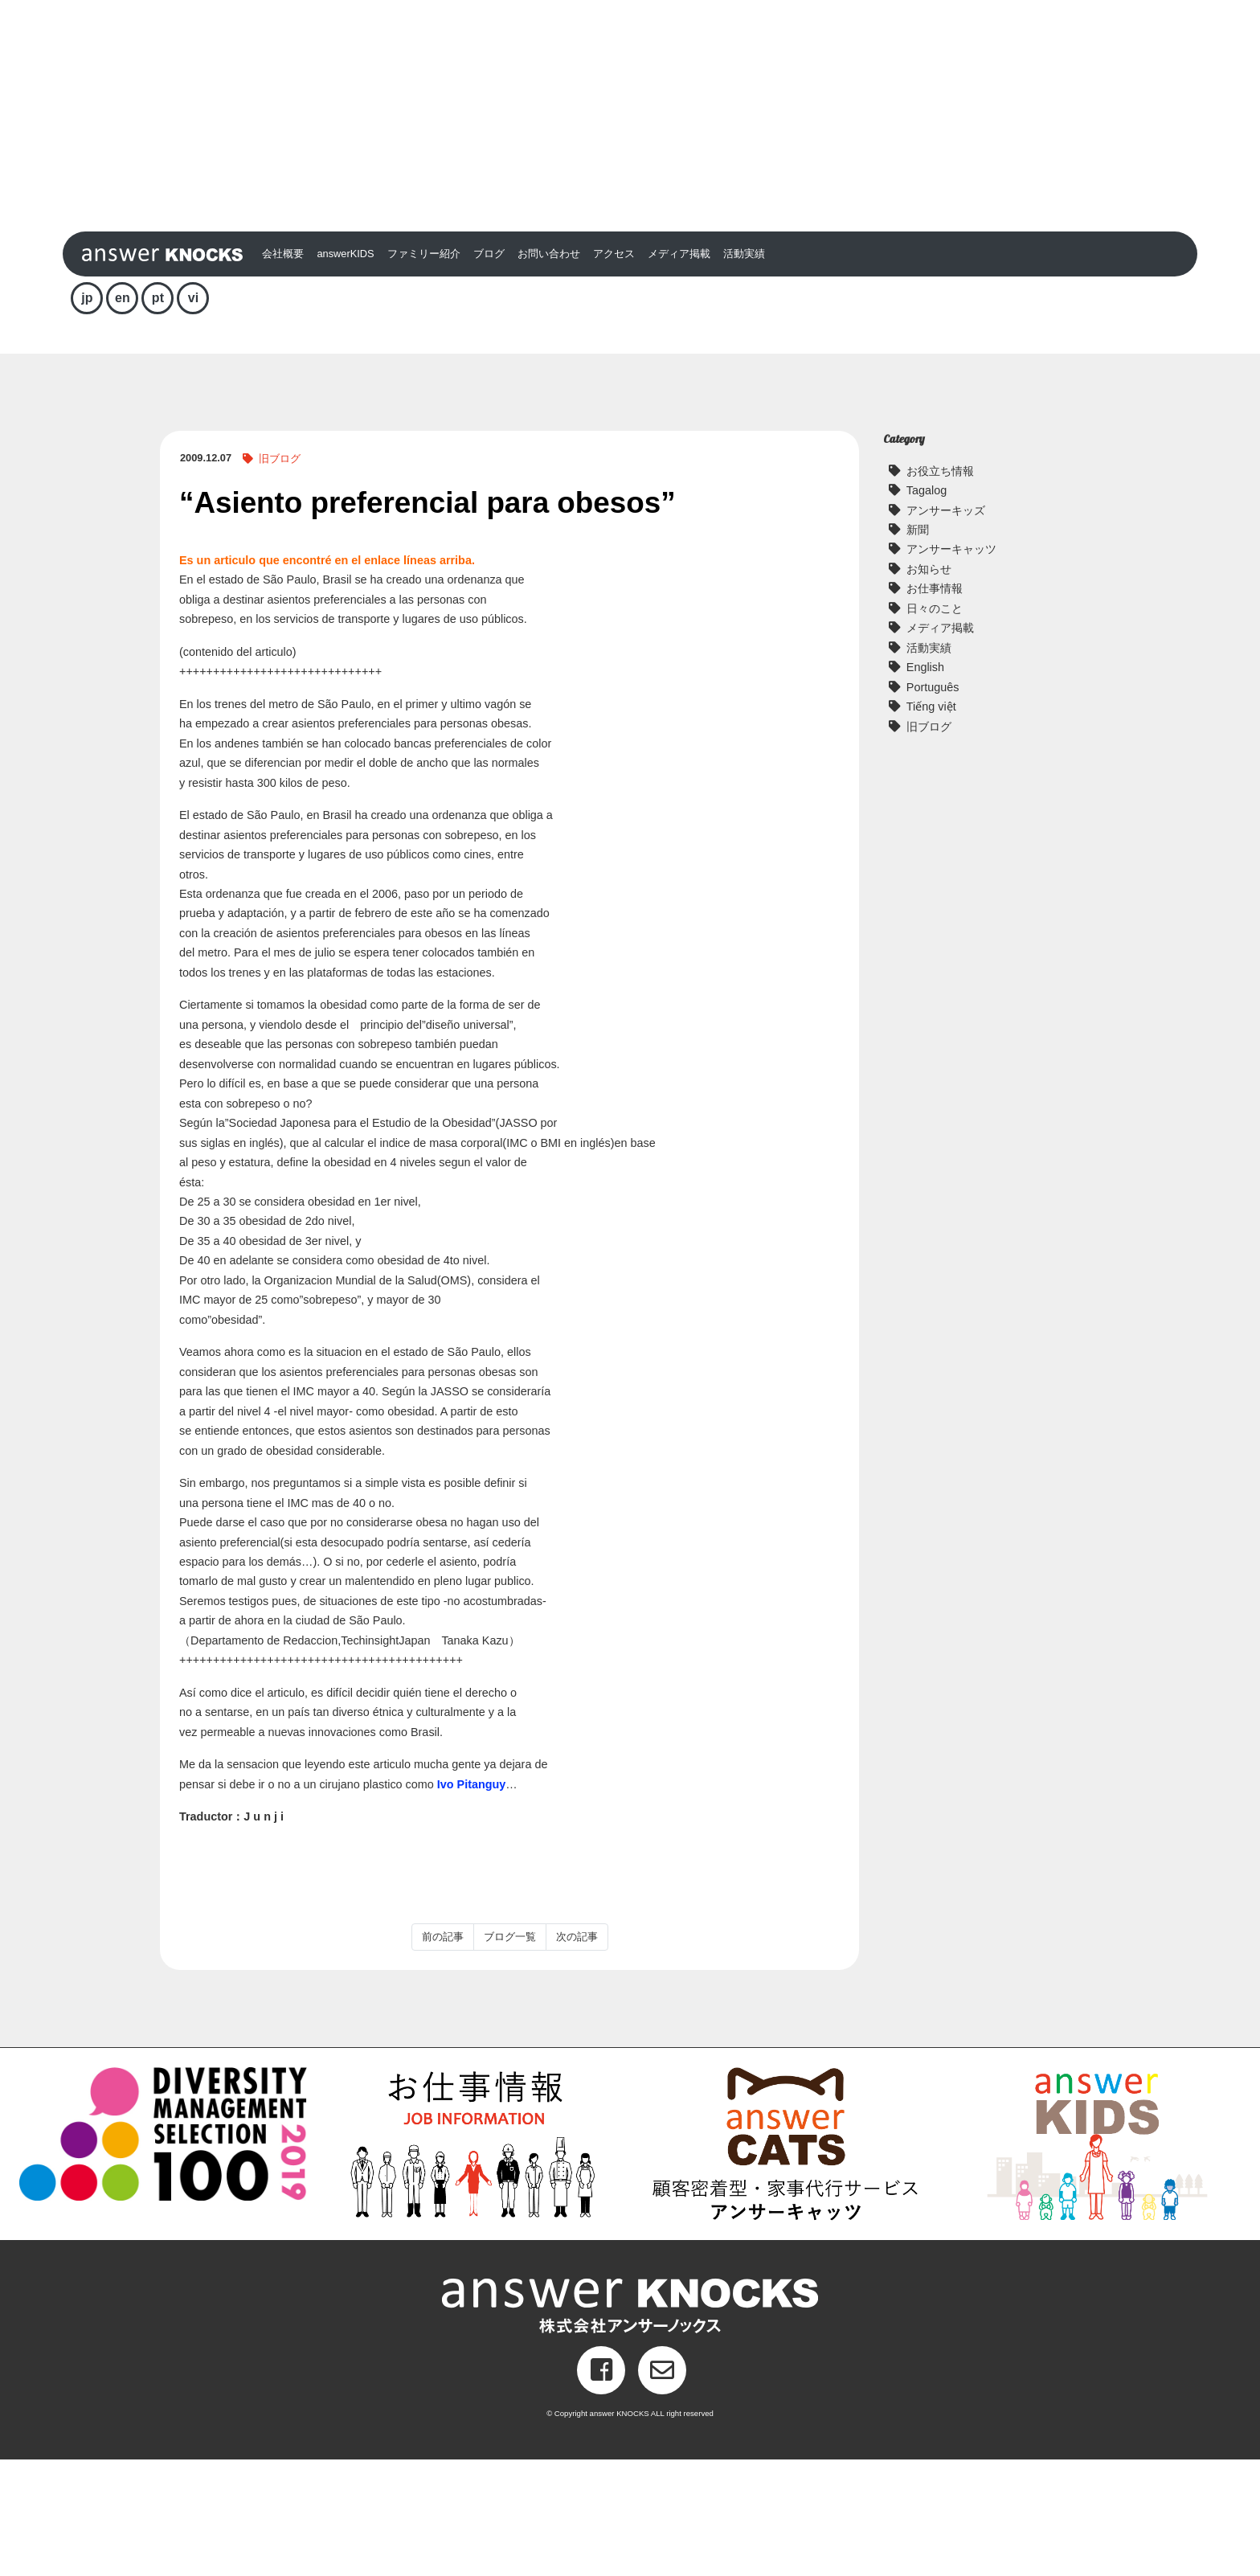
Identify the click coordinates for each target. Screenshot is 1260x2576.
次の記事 (577, 2054)
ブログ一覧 (510, 2054)
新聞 (917, 647)
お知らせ (928, 686)
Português (932, 803)
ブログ (489, 371)
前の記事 (443, 2054)
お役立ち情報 (940, 587)
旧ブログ (280, 576)
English (925, 784)
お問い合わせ (549, 371)
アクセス (614, 371)
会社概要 (283, 371)
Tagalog (926, 607)
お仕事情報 (934, 705)
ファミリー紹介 (423, 371)
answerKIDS (345, 371)
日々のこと (934, 725)
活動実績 (744, 371)
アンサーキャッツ (951, 666)
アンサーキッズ (945, 626)
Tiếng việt (931, 823)
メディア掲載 (679, 371)
